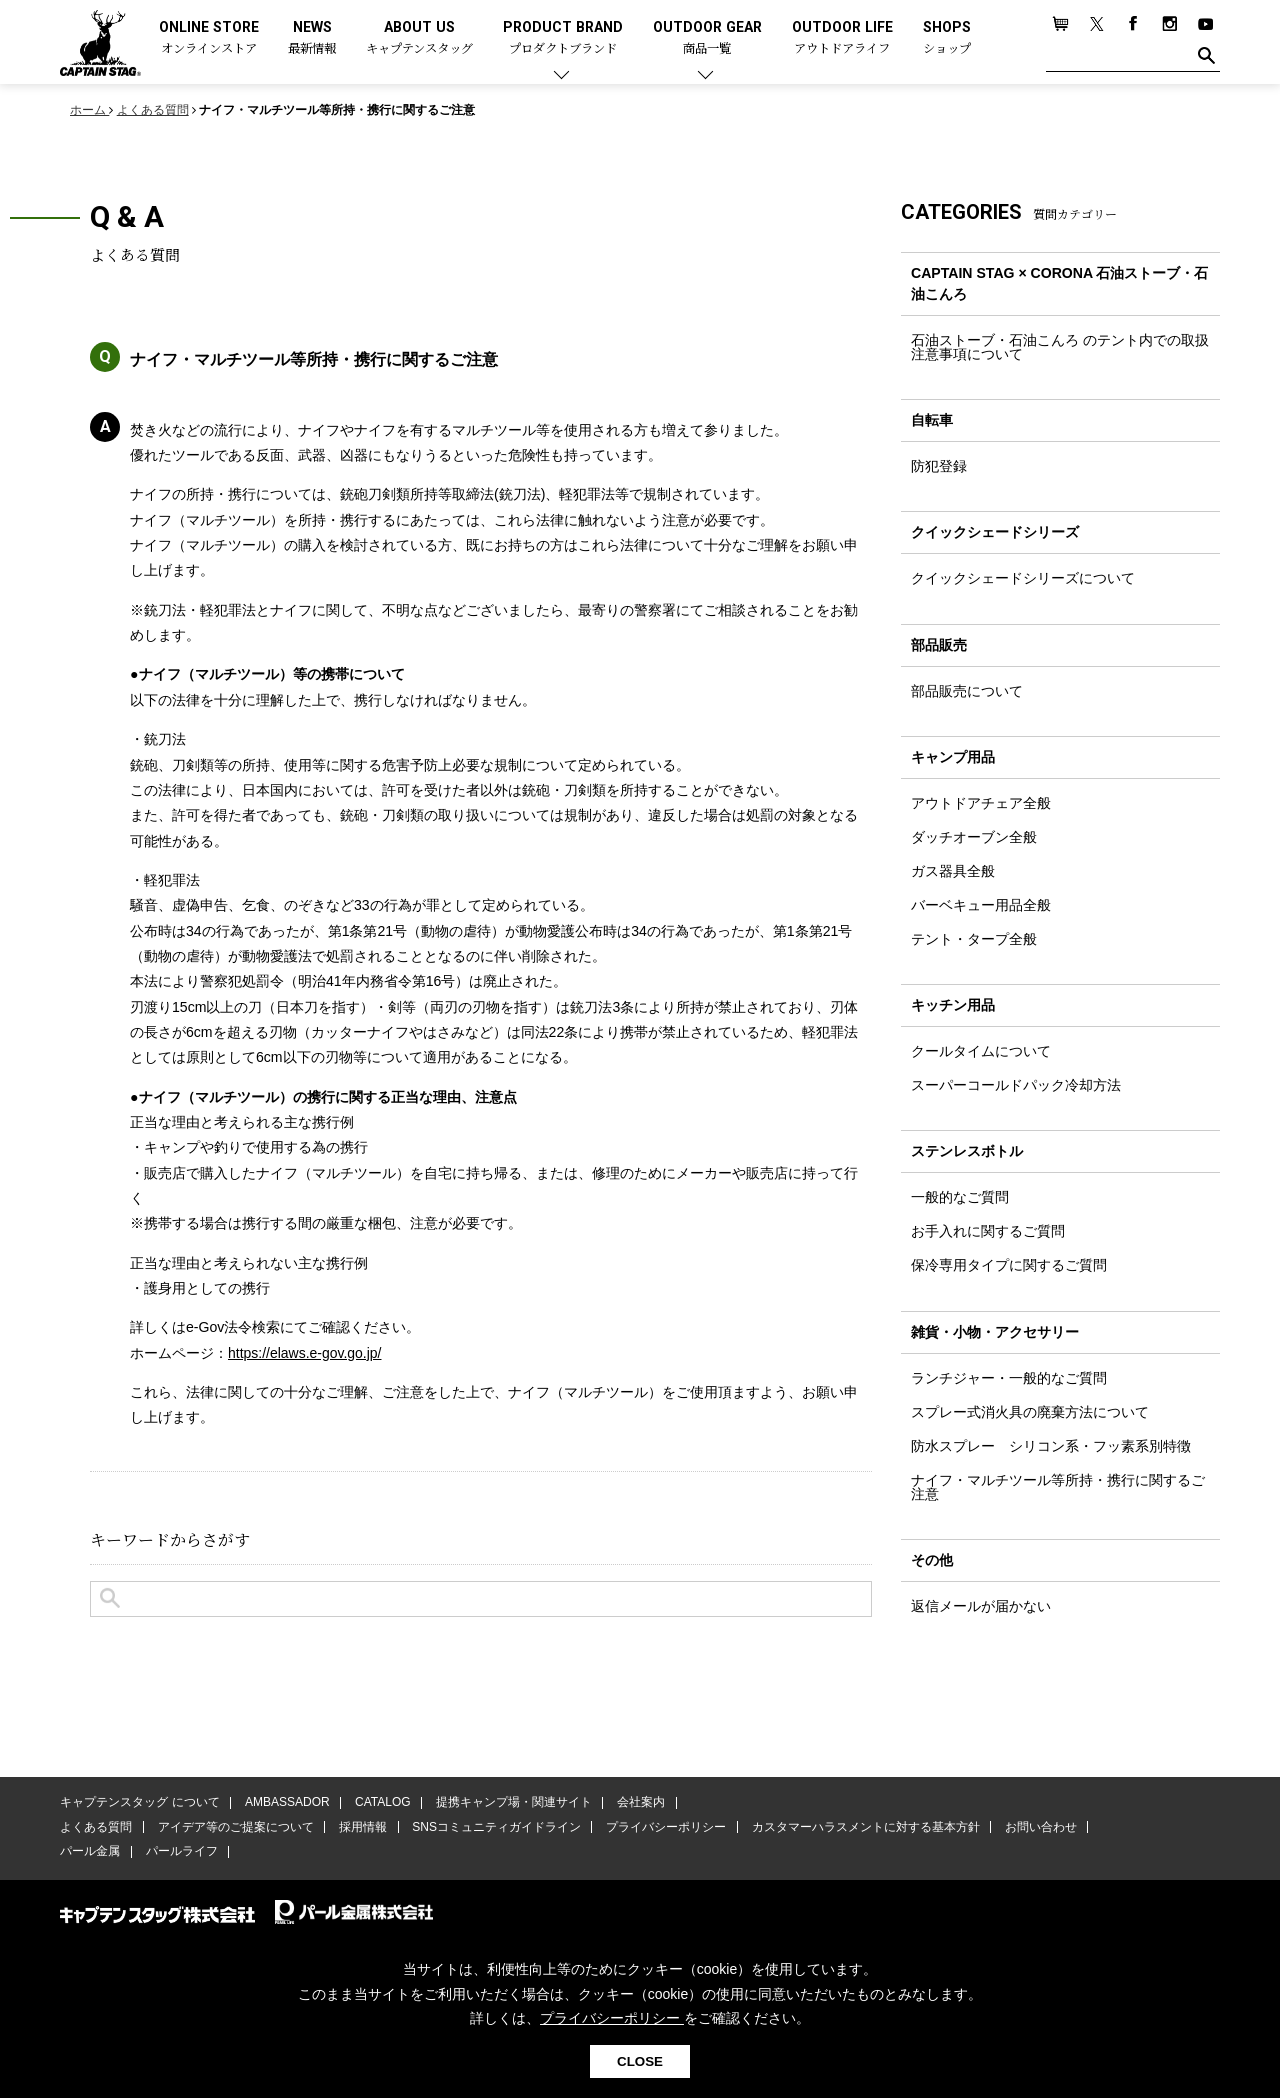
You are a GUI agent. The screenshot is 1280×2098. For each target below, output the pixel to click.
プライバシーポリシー (662, 1827)
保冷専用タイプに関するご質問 (1009, 1267)
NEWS (312, 38)
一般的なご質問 (960, 1199)
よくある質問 (96, 1827)
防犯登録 (939, 466)
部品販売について (967, 691)
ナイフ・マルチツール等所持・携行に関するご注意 (1058, 1488)
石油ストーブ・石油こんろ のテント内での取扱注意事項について (1060, 347)
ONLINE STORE (209, 38)
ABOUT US (419, 38)
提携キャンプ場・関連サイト (511, 1803)
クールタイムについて (981, 1052)
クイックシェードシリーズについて (1023, 579)
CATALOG (381, 1803)
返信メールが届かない (981, 1608)
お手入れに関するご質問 (988, 1233)
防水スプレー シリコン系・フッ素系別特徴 (1051, 1447)
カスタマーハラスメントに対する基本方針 (860, 1827)
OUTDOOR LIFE (842, 38)
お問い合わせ (1035, 1827)
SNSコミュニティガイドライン (493, 1827)
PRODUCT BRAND (563, 38)
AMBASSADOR (286, 1803)
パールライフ (180, 1852)
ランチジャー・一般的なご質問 (1009, 1379)
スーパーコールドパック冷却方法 (1016, 1086)
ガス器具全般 (953, 872)
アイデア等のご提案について (234, 1827)
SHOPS (947, 38)
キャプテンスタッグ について (139, 1803)
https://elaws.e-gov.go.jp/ (305, 1353)
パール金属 (90, 1852)
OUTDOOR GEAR (707, 38)
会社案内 (637, 1803)
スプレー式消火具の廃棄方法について (1030, 1413)
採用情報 (361, 1827)
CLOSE (640, 2061)
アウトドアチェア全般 (981, 803)
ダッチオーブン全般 (974, 838)
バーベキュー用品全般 (981, 906)
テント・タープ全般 (974, 940)
